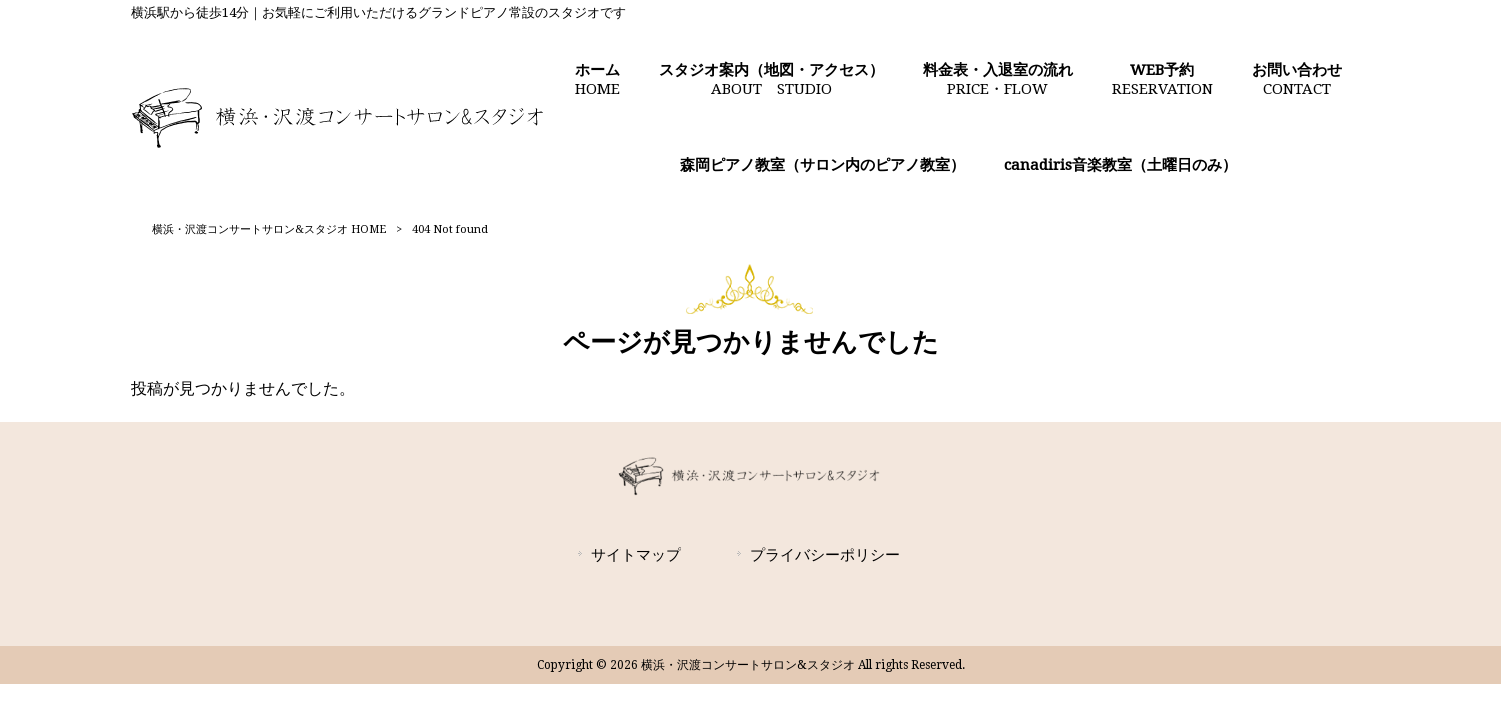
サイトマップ (636, 555)
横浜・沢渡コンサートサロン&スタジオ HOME (269, 229)
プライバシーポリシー (825, 555)
